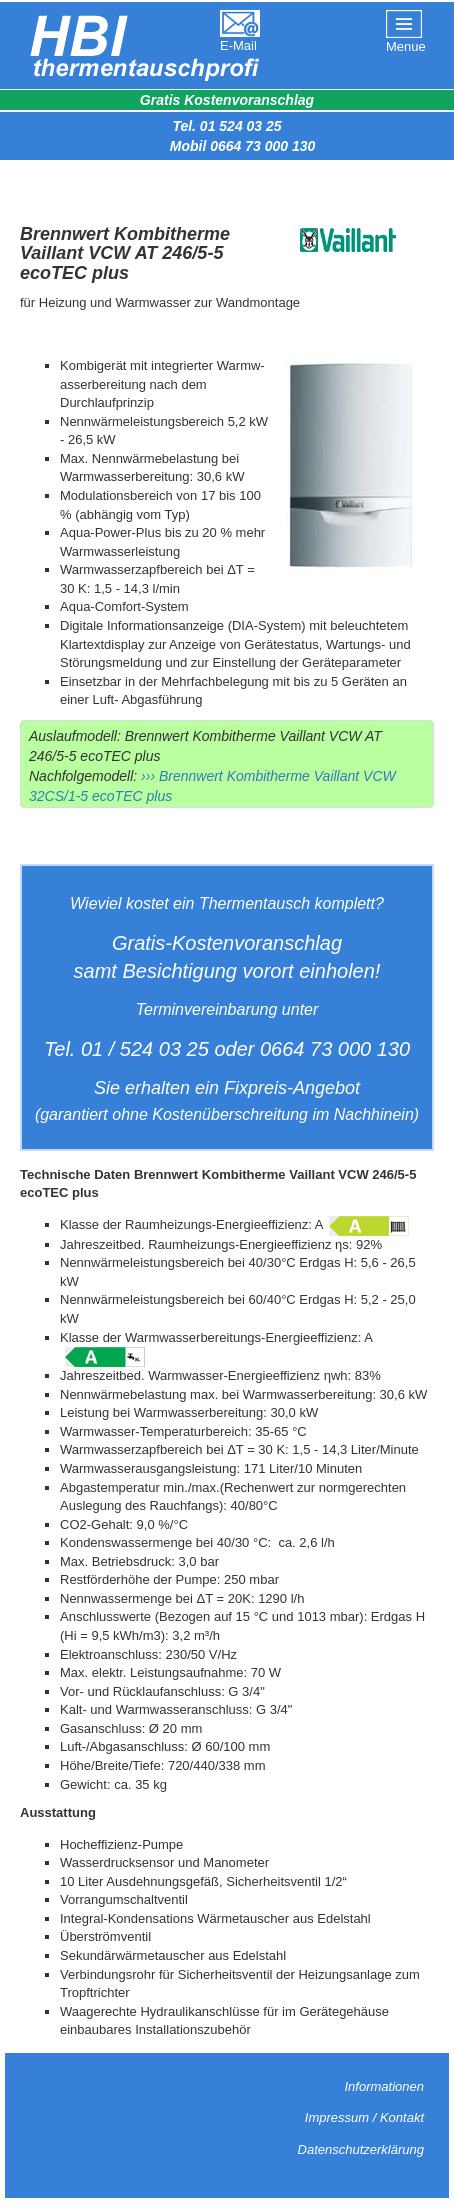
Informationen (385, 2086)
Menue (406, 46)
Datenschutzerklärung (361, 2149)
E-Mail (238, 45)
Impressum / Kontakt (364, 2117)
